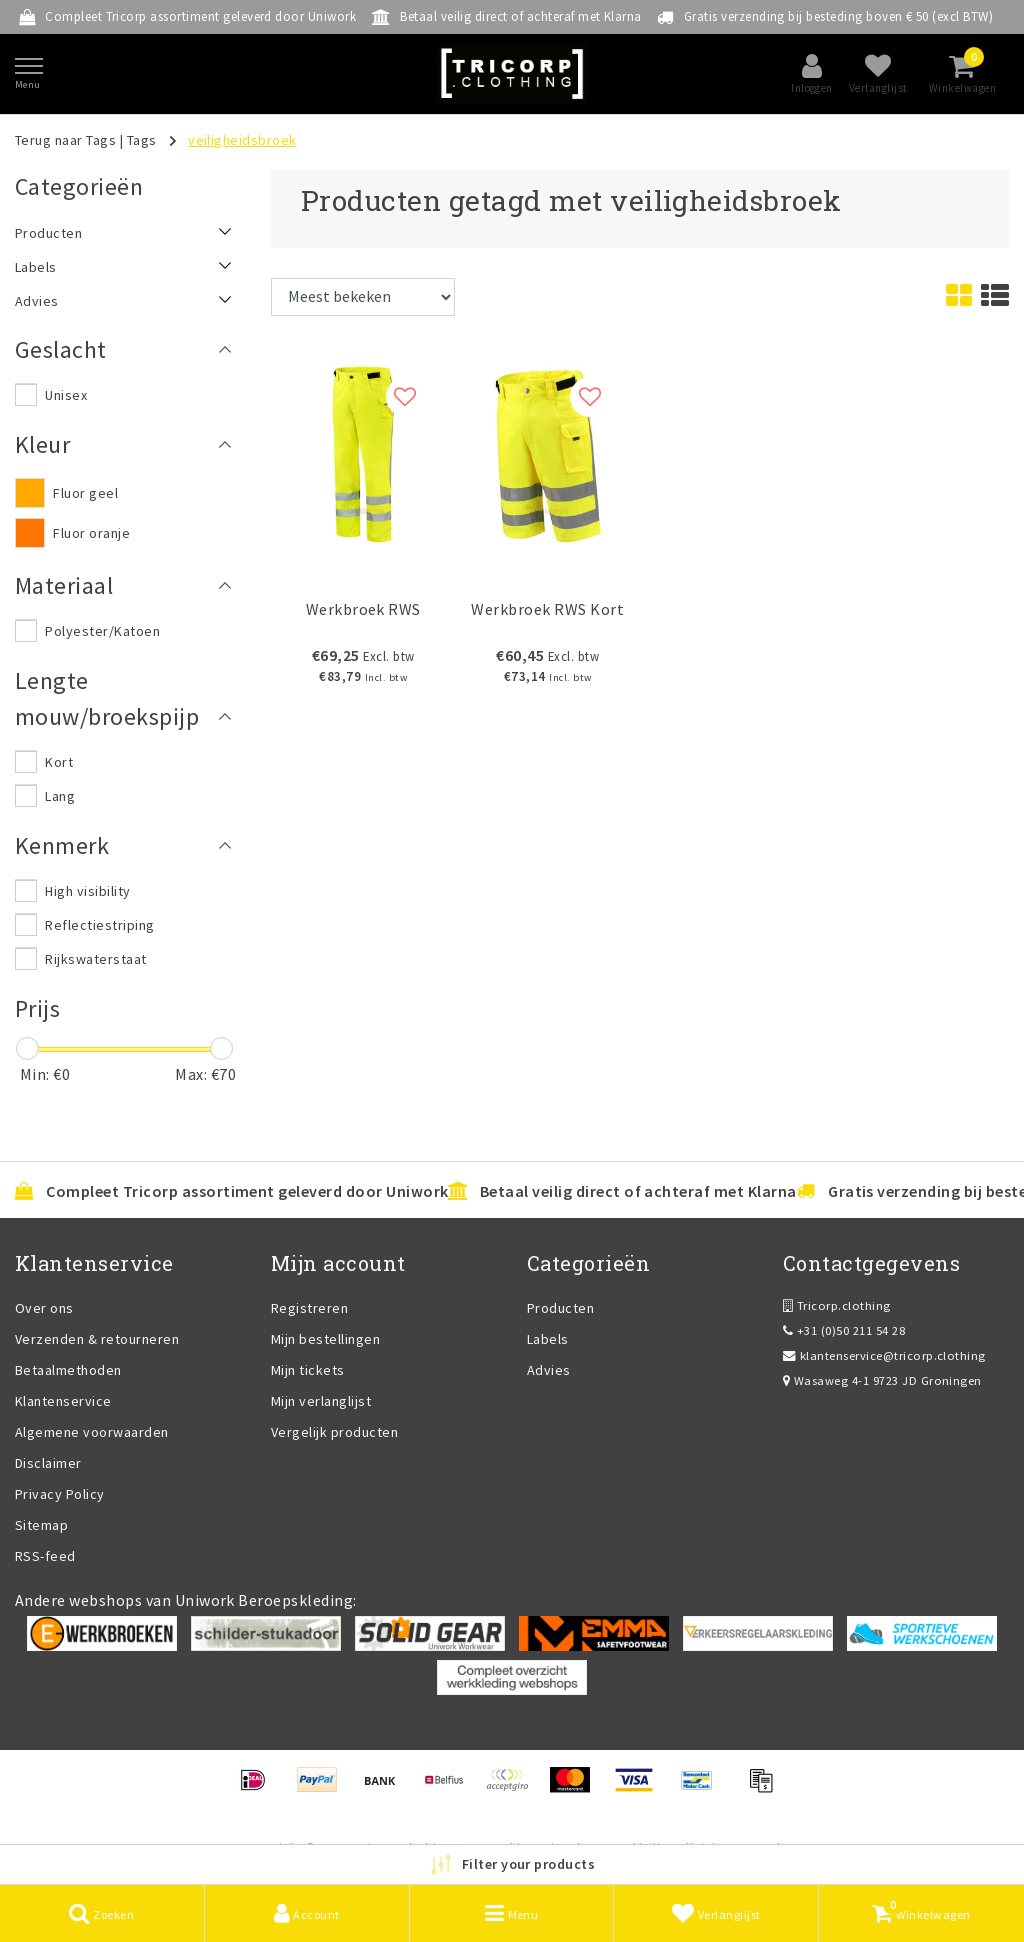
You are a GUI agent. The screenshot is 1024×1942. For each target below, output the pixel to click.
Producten (560, 1308)
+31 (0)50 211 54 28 (844, 1330)
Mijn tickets (308, 1370)
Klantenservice (63, 1401)
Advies (549, 1370)
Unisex (66, 395)
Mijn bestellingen (325, 1339)
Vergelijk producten (334, 1432)
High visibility (87, 891)
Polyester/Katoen (102, 631)
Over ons (44, 1308)
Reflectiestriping (99, 925)
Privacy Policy (60, 1494)
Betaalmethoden (68, 1370)
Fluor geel (85, 493)
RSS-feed (45, 1556)
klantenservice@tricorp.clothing (884, 1355)
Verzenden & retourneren (97, 1339)
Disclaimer (48, 1463)
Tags (142, 140)
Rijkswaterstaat (95, 959)
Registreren (309, 1308)
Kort (59, 762)
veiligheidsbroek (242, 140)
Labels (548, 1339)
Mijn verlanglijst (321, 1401)
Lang (60, 796)
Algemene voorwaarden (92, 1432)
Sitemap (41, 1525)
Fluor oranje (91, 533)
